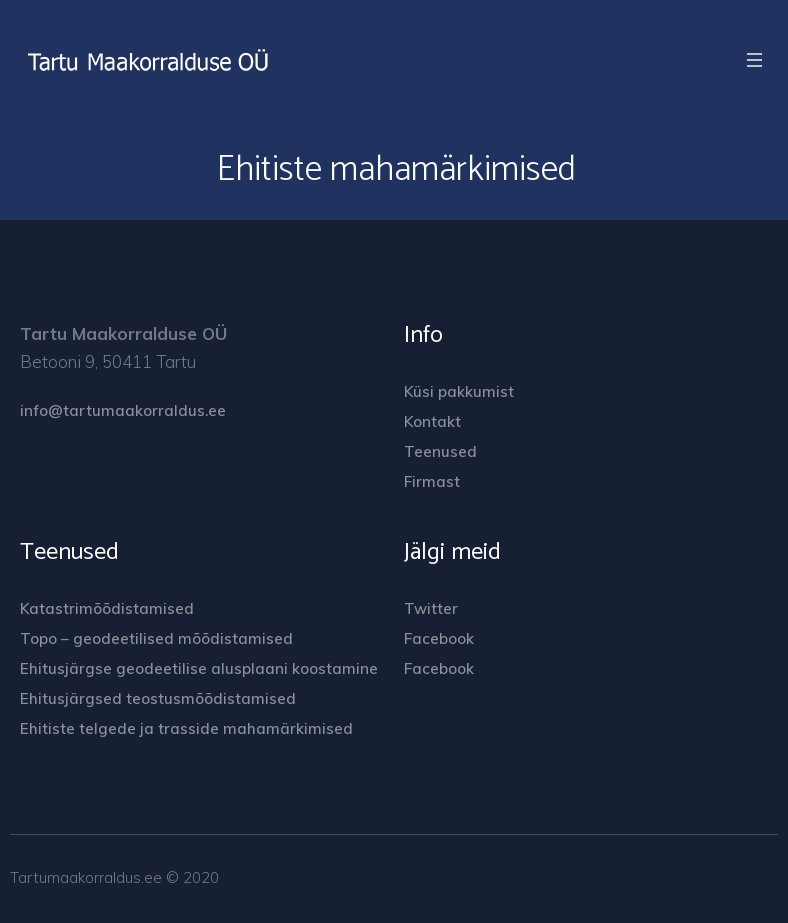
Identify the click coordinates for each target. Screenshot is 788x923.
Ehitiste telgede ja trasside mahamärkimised (186, 728)
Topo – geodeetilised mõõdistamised (156, 638)
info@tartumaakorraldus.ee (123, 410)
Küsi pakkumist (459, 391)
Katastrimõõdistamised (107, 608)
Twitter (431, 608)
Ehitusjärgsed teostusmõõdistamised (158, 698)
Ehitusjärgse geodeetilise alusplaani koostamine (199, 668)
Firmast (432, 481)
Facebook (439, 638)
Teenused (440, 451)
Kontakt (432, 421)
